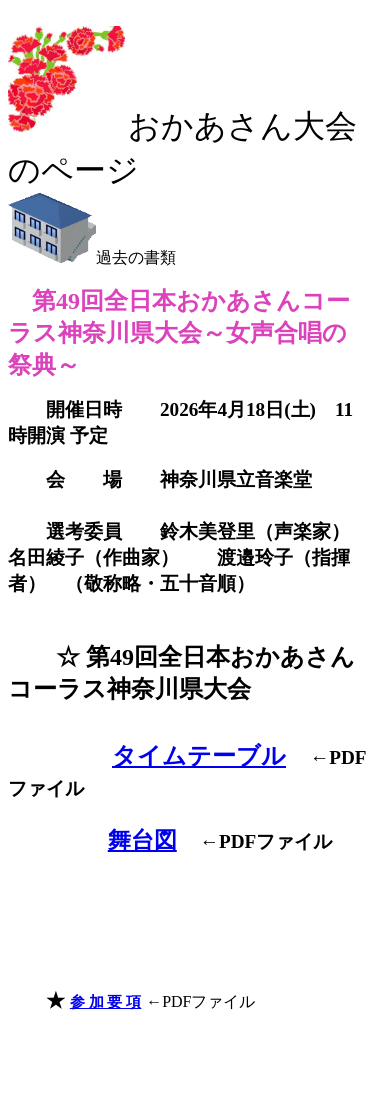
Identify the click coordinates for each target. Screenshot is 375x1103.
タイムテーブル (199, 756)
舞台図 (142, 840)
